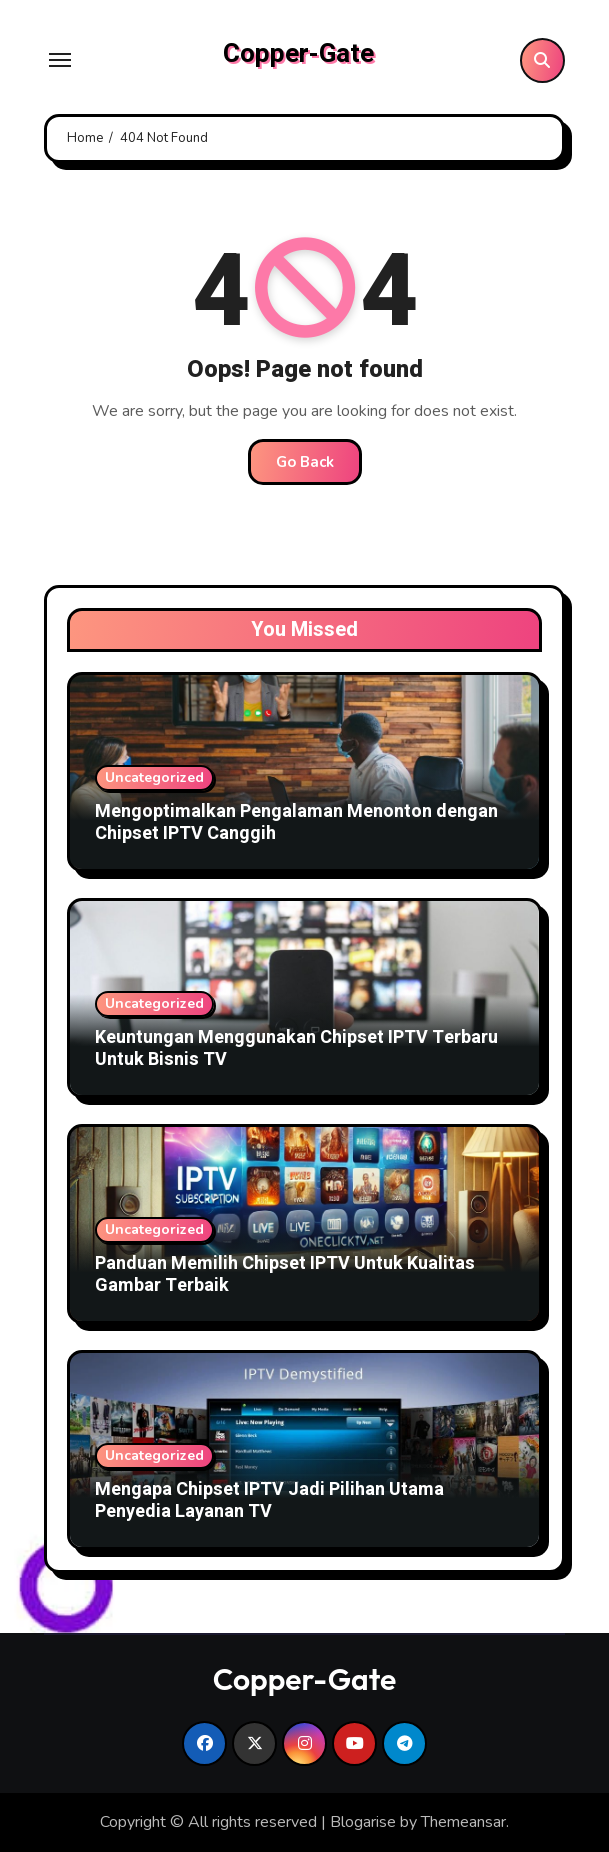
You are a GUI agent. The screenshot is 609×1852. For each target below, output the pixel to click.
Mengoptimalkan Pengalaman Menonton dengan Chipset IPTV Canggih (296, 822)
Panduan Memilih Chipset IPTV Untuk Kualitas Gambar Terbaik (285, 1274)
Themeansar (463, 1822)
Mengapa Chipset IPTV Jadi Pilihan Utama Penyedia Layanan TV (269, 1500)
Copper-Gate (298, 54)
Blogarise (363, 1822)
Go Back (305, 462)
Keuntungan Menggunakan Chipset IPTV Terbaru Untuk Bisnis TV (296, 1048)
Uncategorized (154, 777)
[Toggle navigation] (60, 60)
